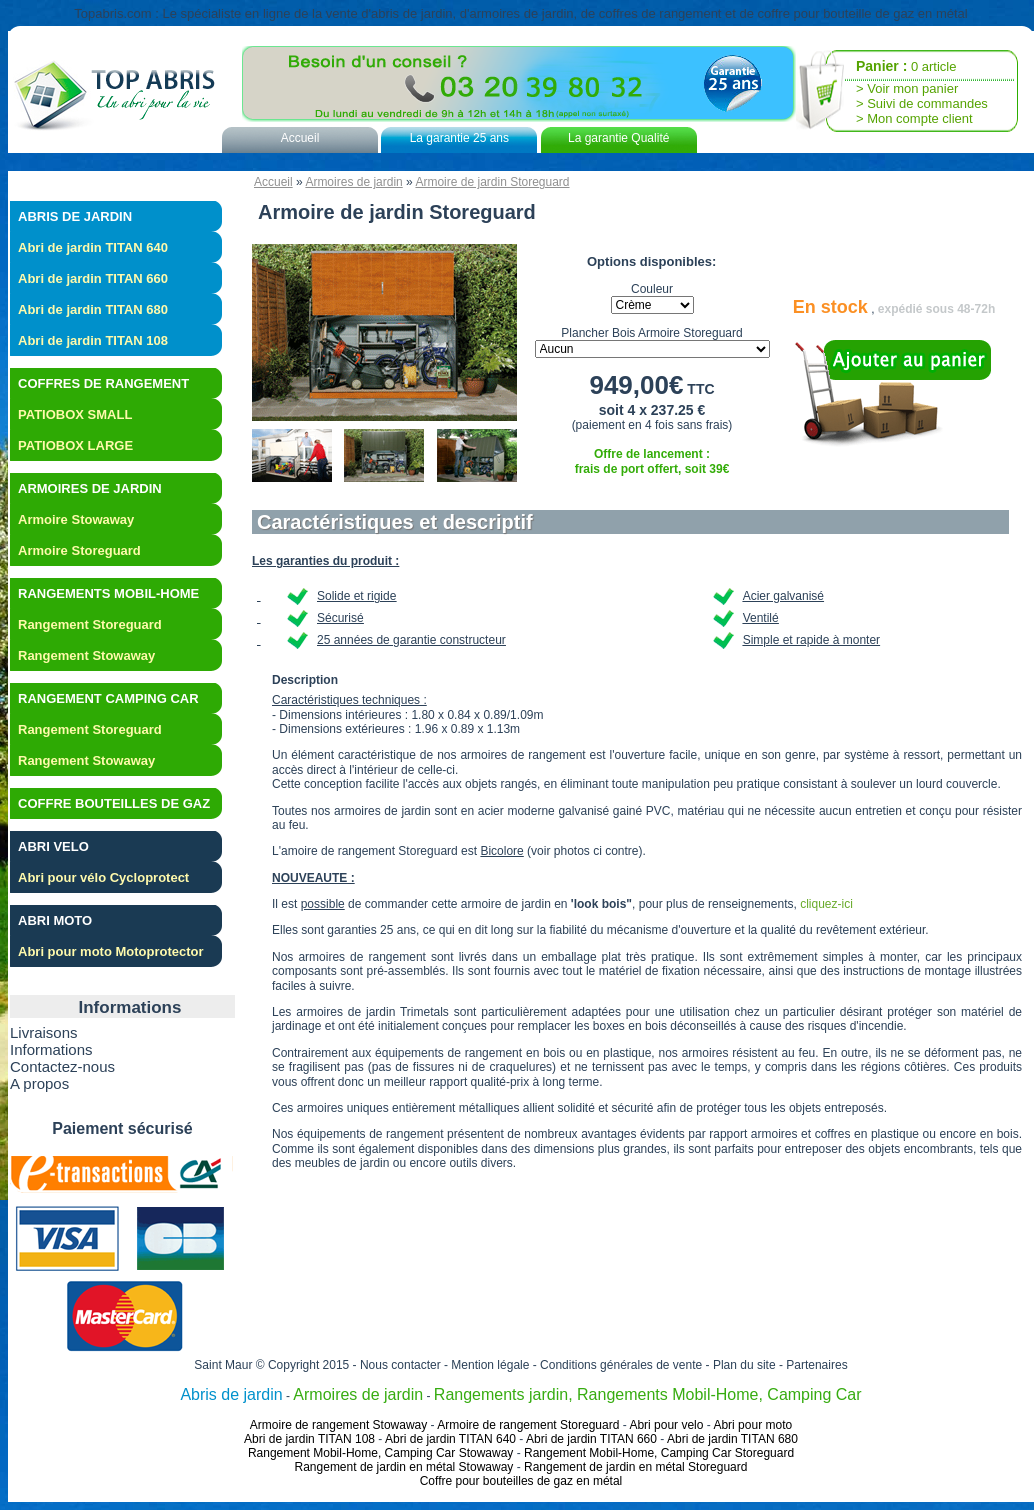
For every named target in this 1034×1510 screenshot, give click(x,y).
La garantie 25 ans (459, 138)
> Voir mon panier (907, 88)
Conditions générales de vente (621, 1365)
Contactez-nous (62, 1066)
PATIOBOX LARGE (75, 445)
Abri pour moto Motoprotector (111, 951)
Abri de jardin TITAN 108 (93, 340)
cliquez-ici (826, 904)
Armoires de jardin (353, 182)
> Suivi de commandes (922, 103)
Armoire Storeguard (79, 550)
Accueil (300, 138)
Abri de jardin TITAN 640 (93, 247)
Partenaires (816, 1365)
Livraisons (44, 1032)
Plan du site (744, 1365)
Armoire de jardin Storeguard (492, 182)
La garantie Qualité (618, 138)
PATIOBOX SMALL (75, 414)
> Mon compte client (914, 118)
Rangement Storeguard (90, 624)
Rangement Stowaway (86, 655)
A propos (39, 1083)
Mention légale (490, 1365)
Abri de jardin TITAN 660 (93, 278)
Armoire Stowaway (76, 519)
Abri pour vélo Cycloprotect (103, 877)
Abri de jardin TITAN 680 (93, 309)
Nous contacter (400, 1365)
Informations (51, 1049)
